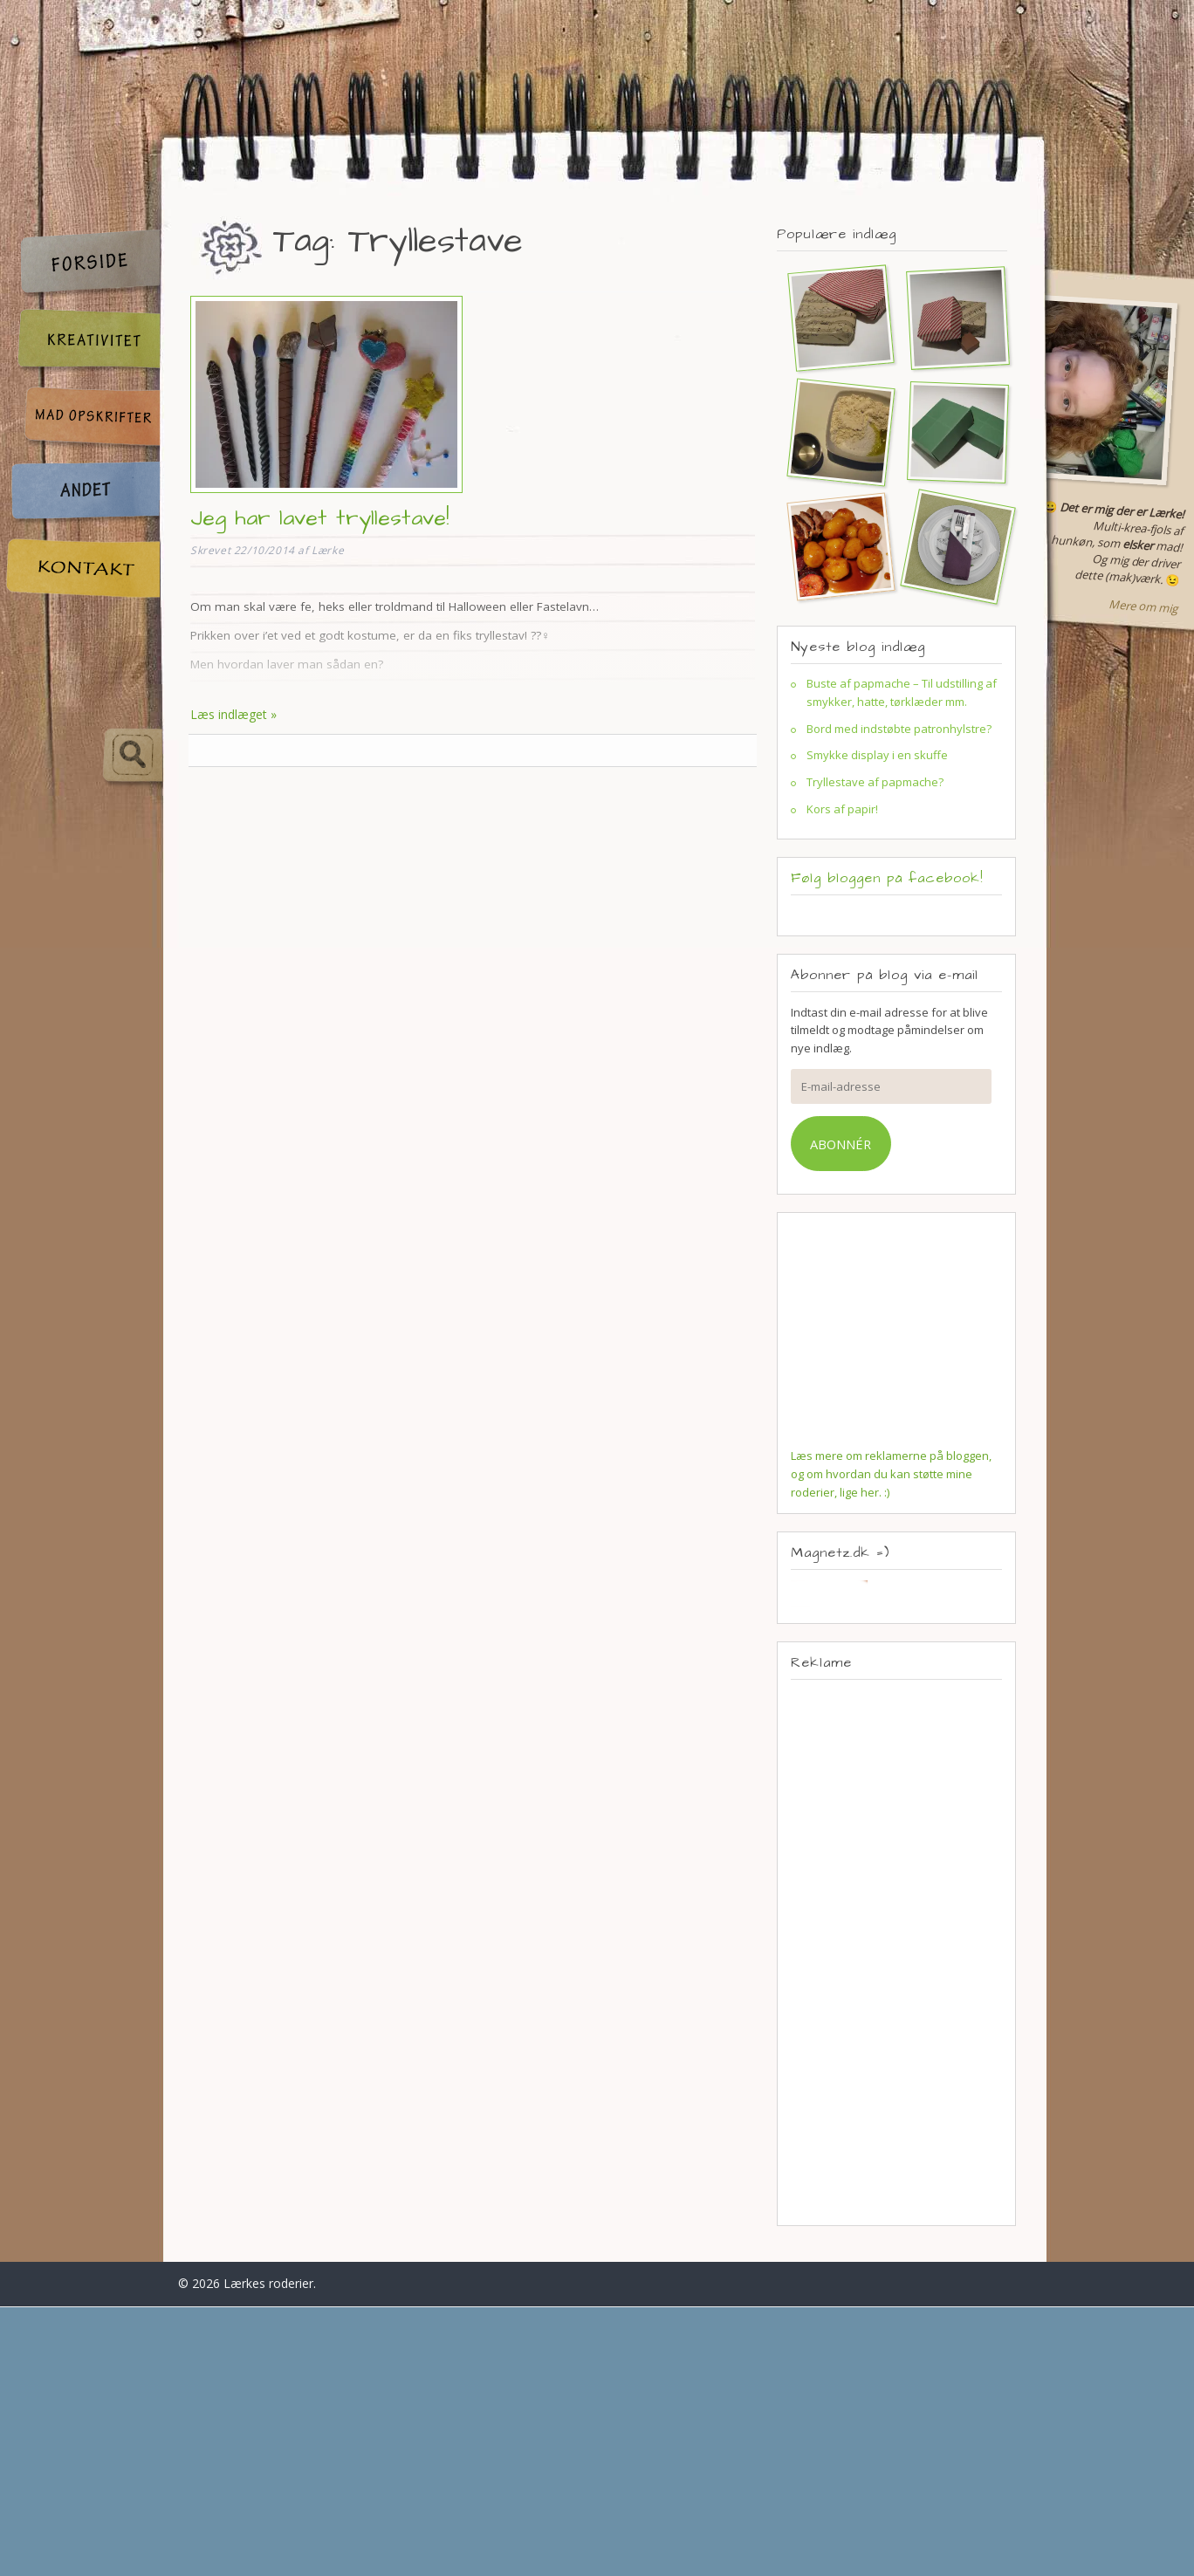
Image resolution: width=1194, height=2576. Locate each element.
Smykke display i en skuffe (877, 755)
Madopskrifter (82, 419)
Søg (83, 756)
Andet (82, 493)
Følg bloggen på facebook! (887, 877)
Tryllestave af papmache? (875, 782)
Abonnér (840, 1144)
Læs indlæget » (233, 714)
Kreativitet (82, 341)
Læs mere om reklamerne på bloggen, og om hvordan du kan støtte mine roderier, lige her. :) (891, 1474)
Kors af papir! (842, 809)
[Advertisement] (896, 1952)
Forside (82, 263)
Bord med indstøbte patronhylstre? (899, 728)
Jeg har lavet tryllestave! (319, 518)
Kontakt (82, 568)
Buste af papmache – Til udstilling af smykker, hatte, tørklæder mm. (901, 692)
